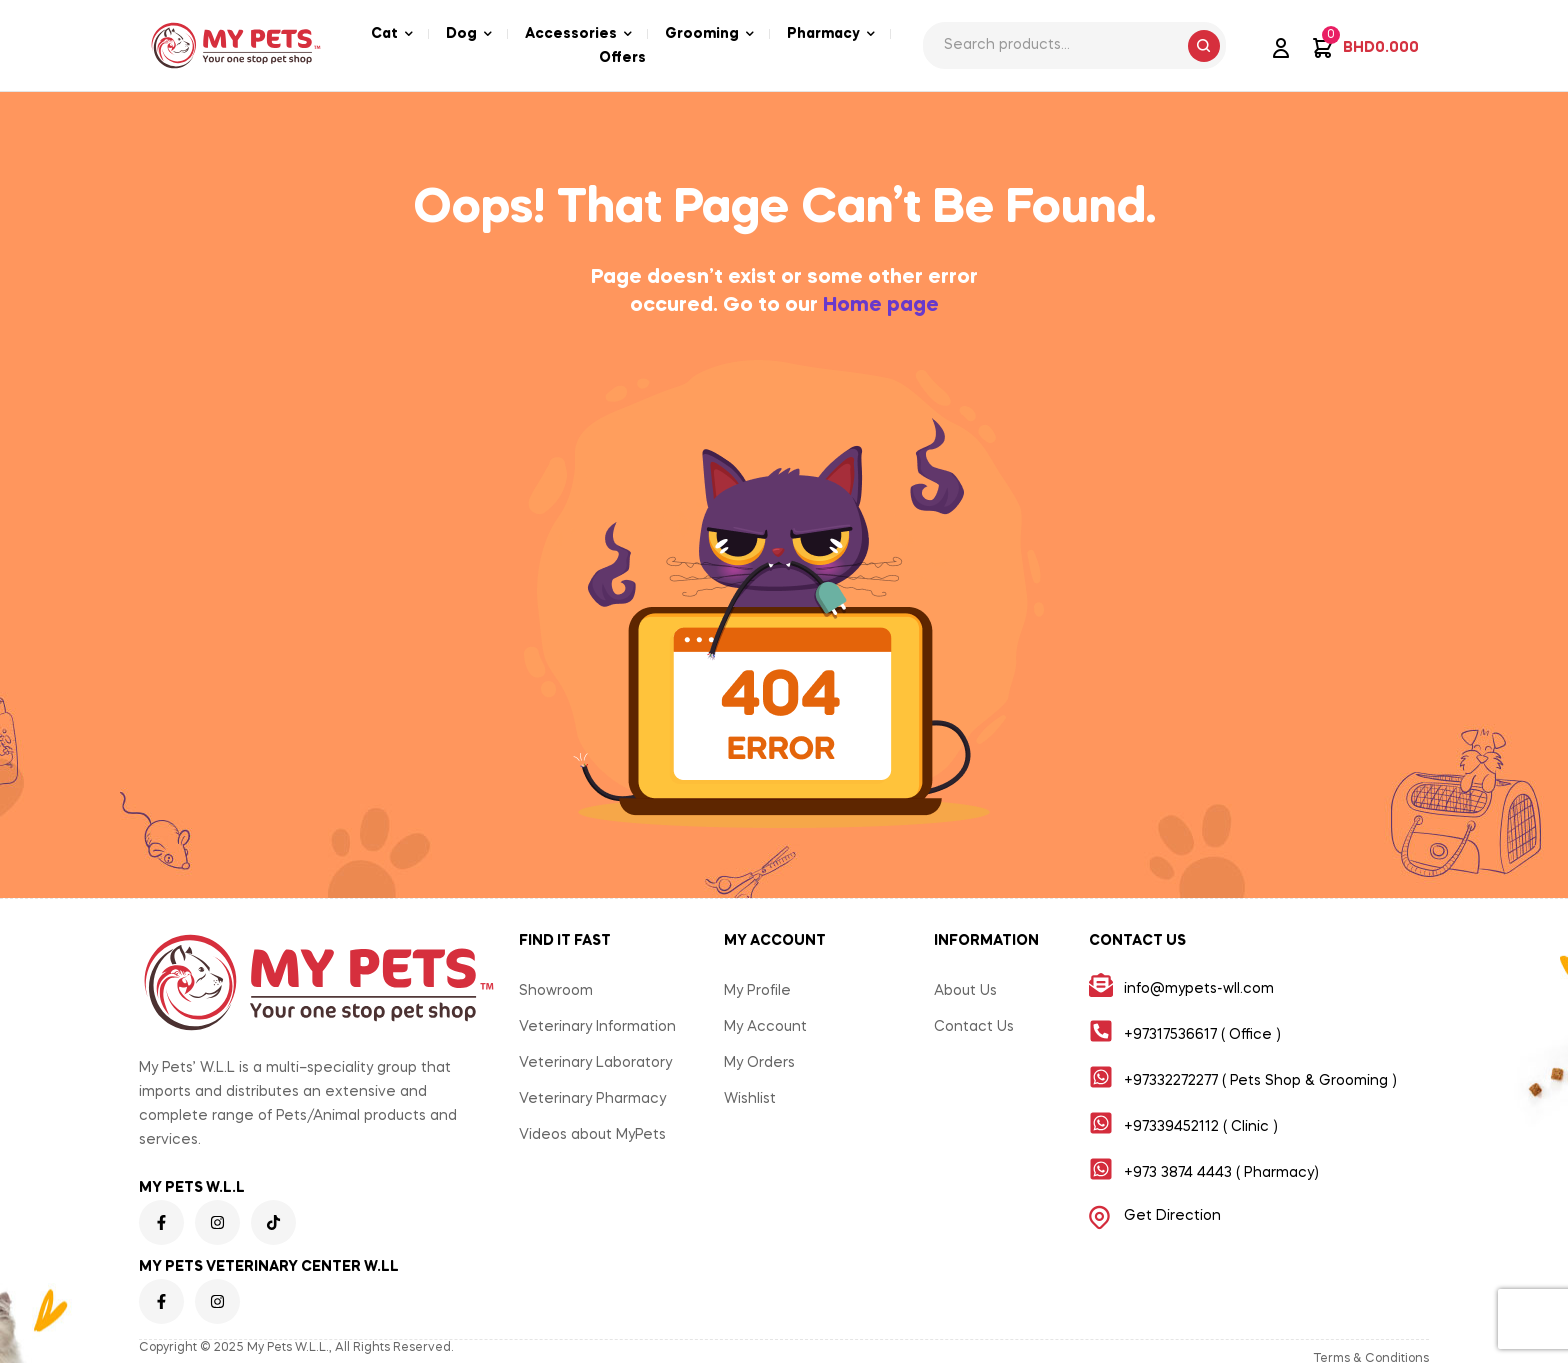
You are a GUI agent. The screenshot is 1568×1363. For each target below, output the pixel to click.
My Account (765, 1027)
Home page (881, 306)
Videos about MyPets (592, 1135)
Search (1204, 46)
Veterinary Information (597, 1027)
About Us (965, 991)
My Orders (759, 1063)
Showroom (556, 991)
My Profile (757, 991)
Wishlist (750, 1099)
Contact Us (974, 1027)
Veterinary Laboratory (595, 1063)
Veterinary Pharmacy (592, 1099)
